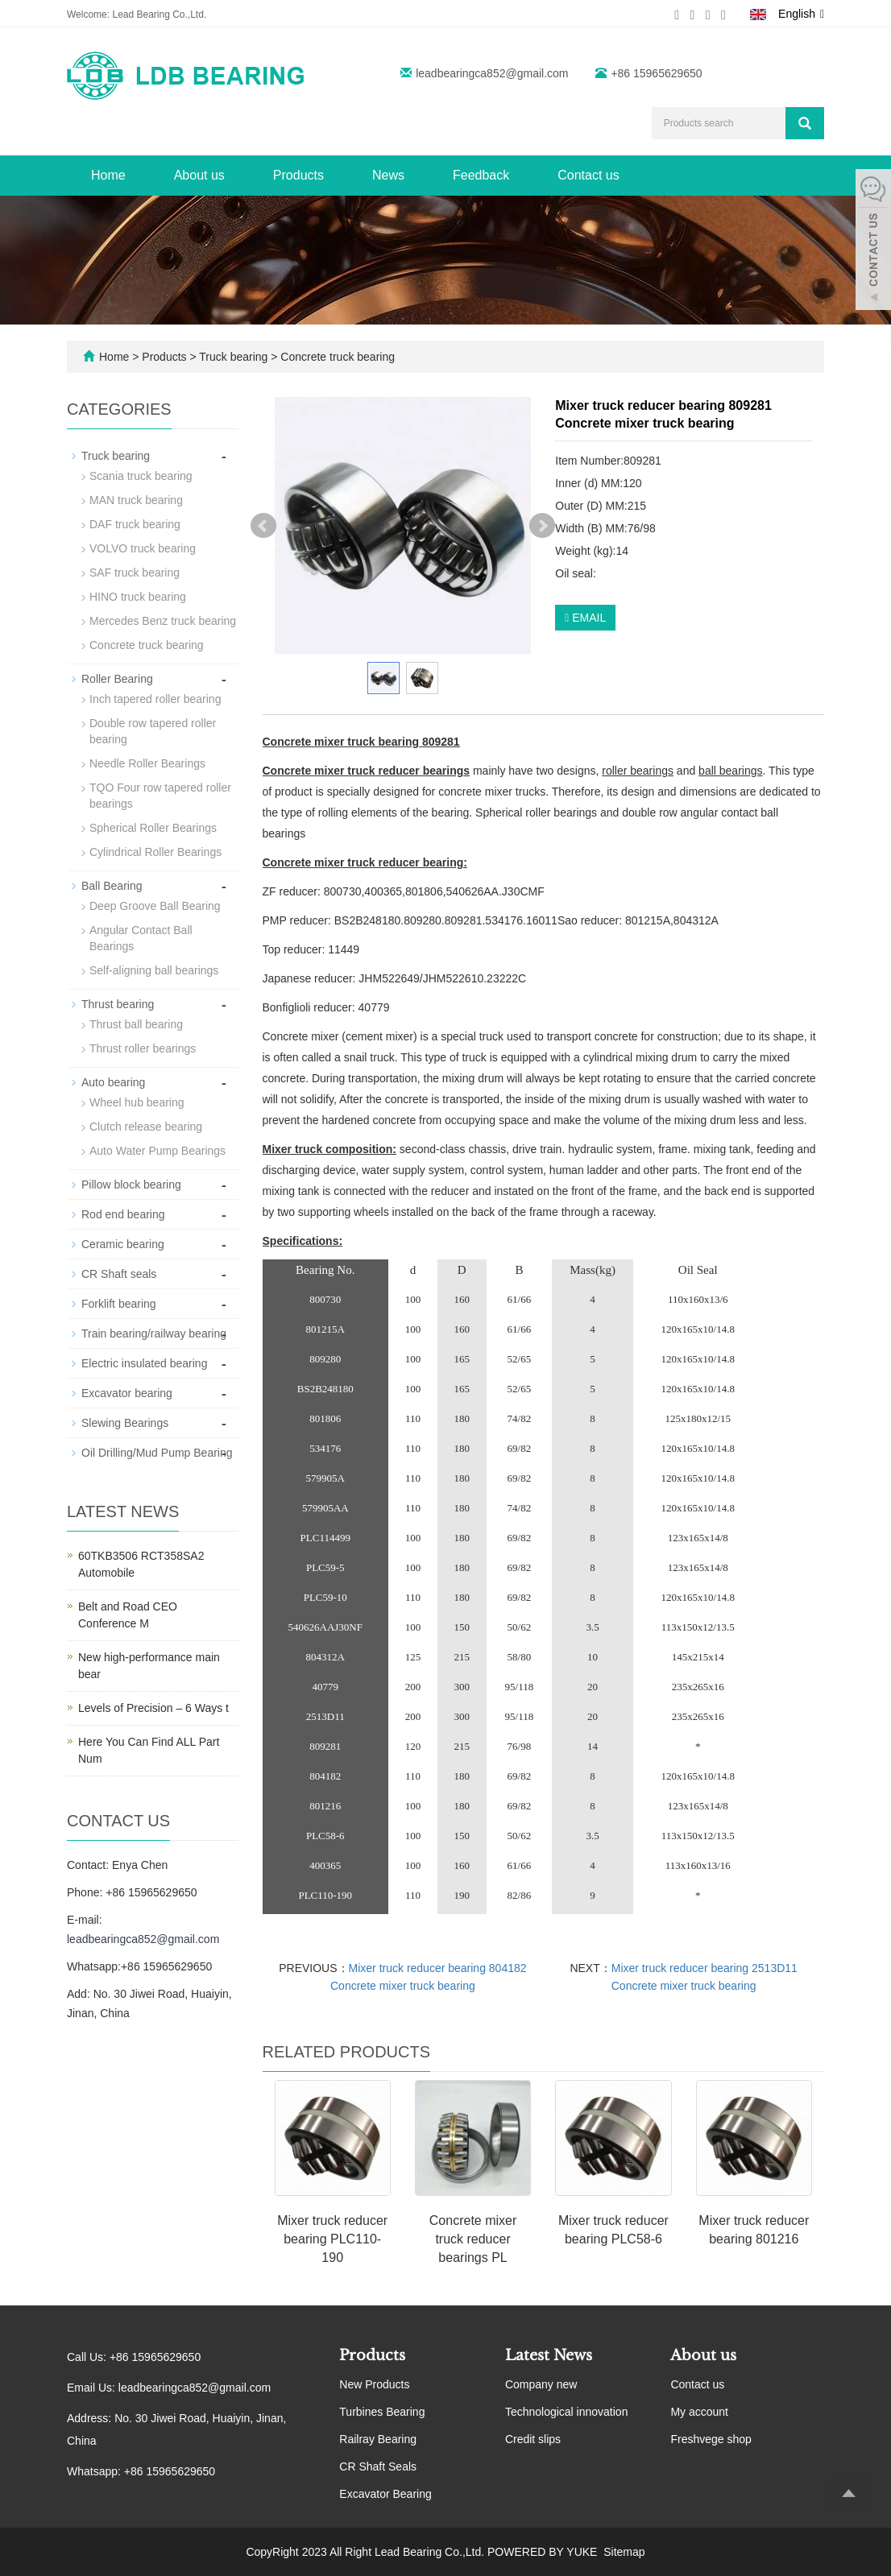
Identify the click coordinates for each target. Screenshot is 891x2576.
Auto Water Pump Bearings (157, 1150)
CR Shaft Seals (377, 2466)
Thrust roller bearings (142, 1048)
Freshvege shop (710, 2439)
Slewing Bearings (124, 1422)
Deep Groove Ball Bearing (155, 905)
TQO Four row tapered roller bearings (160, 795)
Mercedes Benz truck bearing (162, 620)
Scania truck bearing (141, 475)
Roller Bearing (117, 678)
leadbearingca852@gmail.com (492, 73)
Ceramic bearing (122, 1244)
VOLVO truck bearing (142, 548)
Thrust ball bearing (136, 1024)
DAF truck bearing (134, 524)
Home (108, 175)
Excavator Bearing (385, 2493)
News (388, 175)
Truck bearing (234, 356)
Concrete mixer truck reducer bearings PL (472, 2239)
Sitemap (623, 2551)
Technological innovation (566, 2411)
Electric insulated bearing (144, 1363)
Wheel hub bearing (136, 1102)
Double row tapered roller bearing (152, 731)
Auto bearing (113, 1082)
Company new (541, 2384)
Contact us (588, 175)
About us (199, 175)
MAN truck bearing (136, 500)
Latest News (548, 2355)
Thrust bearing (117, 1004)
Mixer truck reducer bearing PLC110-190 (332, 2239)
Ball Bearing (112, 885)
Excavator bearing (126, 1393)
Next (542, 526)
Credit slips (533, 2439)
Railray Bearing (377, 2439)
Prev (263, 526)
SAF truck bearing (134, 572)
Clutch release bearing (145, 1126)
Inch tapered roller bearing (155, 699)
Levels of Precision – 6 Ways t (153, 1707)
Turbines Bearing (382, 2411)
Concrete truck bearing (336, 356)
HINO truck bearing (137, 596)
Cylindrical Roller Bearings (155, 852)
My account (699, 2411)
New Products (374, 2384)
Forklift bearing (118, 1303)
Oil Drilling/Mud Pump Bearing (157, 1452)
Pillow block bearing (131, 1184)
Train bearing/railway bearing (153, 1333)
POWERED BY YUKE (543, 2551)
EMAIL (585, 617)
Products (298, 175)
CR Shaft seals (118, 1273)
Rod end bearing (123, 1214)
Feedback (481, 175)
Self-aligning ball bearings (153, 970)
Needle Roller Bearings (147, 763)
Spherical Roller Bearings (153, 827)
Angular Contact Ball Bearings (141, 938)
